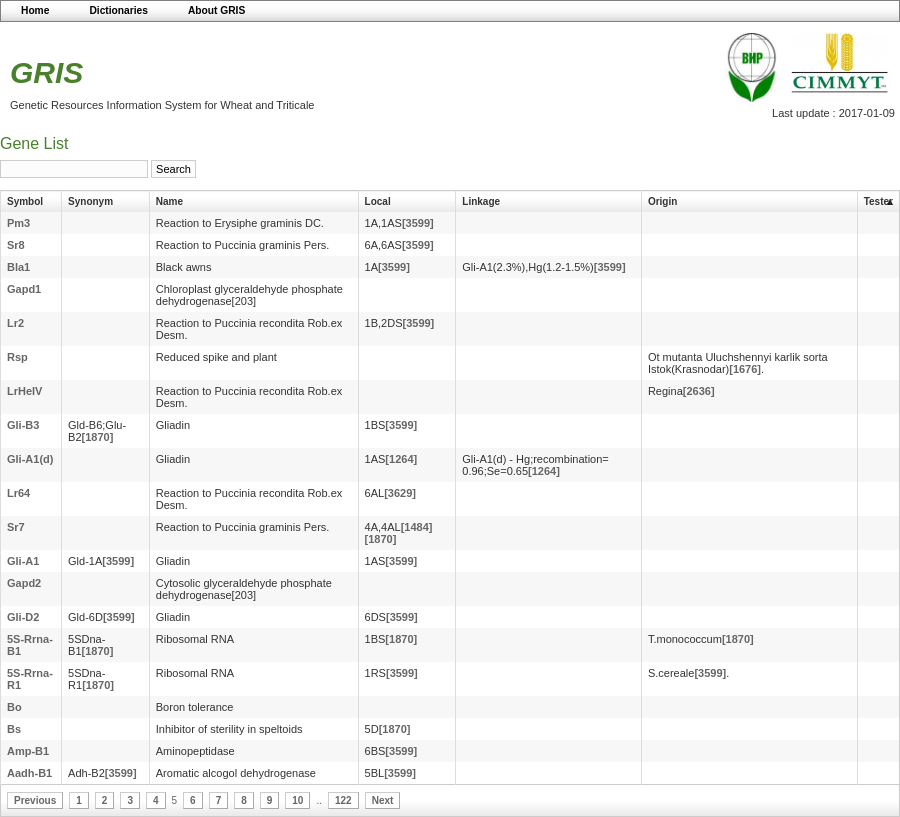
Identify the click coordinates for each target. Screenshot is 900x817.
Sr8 (16, 245)
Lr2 (15, 323)
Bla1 (18, 267)
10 (297, 800)
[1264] (401, 459)
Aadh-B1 (29, 773)
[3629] (400, 493)
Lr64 (18, 493)
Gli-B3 (23, 425)
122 (343, 800)
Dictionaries (118, 10)
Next (383, 800)
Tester (878, 201)
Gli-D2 (23, 617)
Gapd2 (24, 583)
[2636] (699, 391)
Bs (14, 729)
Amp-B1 (28, 751)
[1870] (98, 437)
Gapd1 (24, 289)
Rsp (17, 357)
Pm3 (18, 223)
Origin (662, 201)
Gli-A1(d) (30, 459)
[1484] (417, 527)
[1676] (745, 369)
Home (35, 10)
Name (169, 201)
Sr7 (16, 527)
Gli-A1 (23, 561)
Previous (35, 800)
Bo (14, 707)
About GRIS (216, 10)
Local (378, 201)
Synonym (90, 201)
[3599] (418, 223)
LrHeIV (24, 391)
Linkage (481, 201)
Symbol (25, 201)
